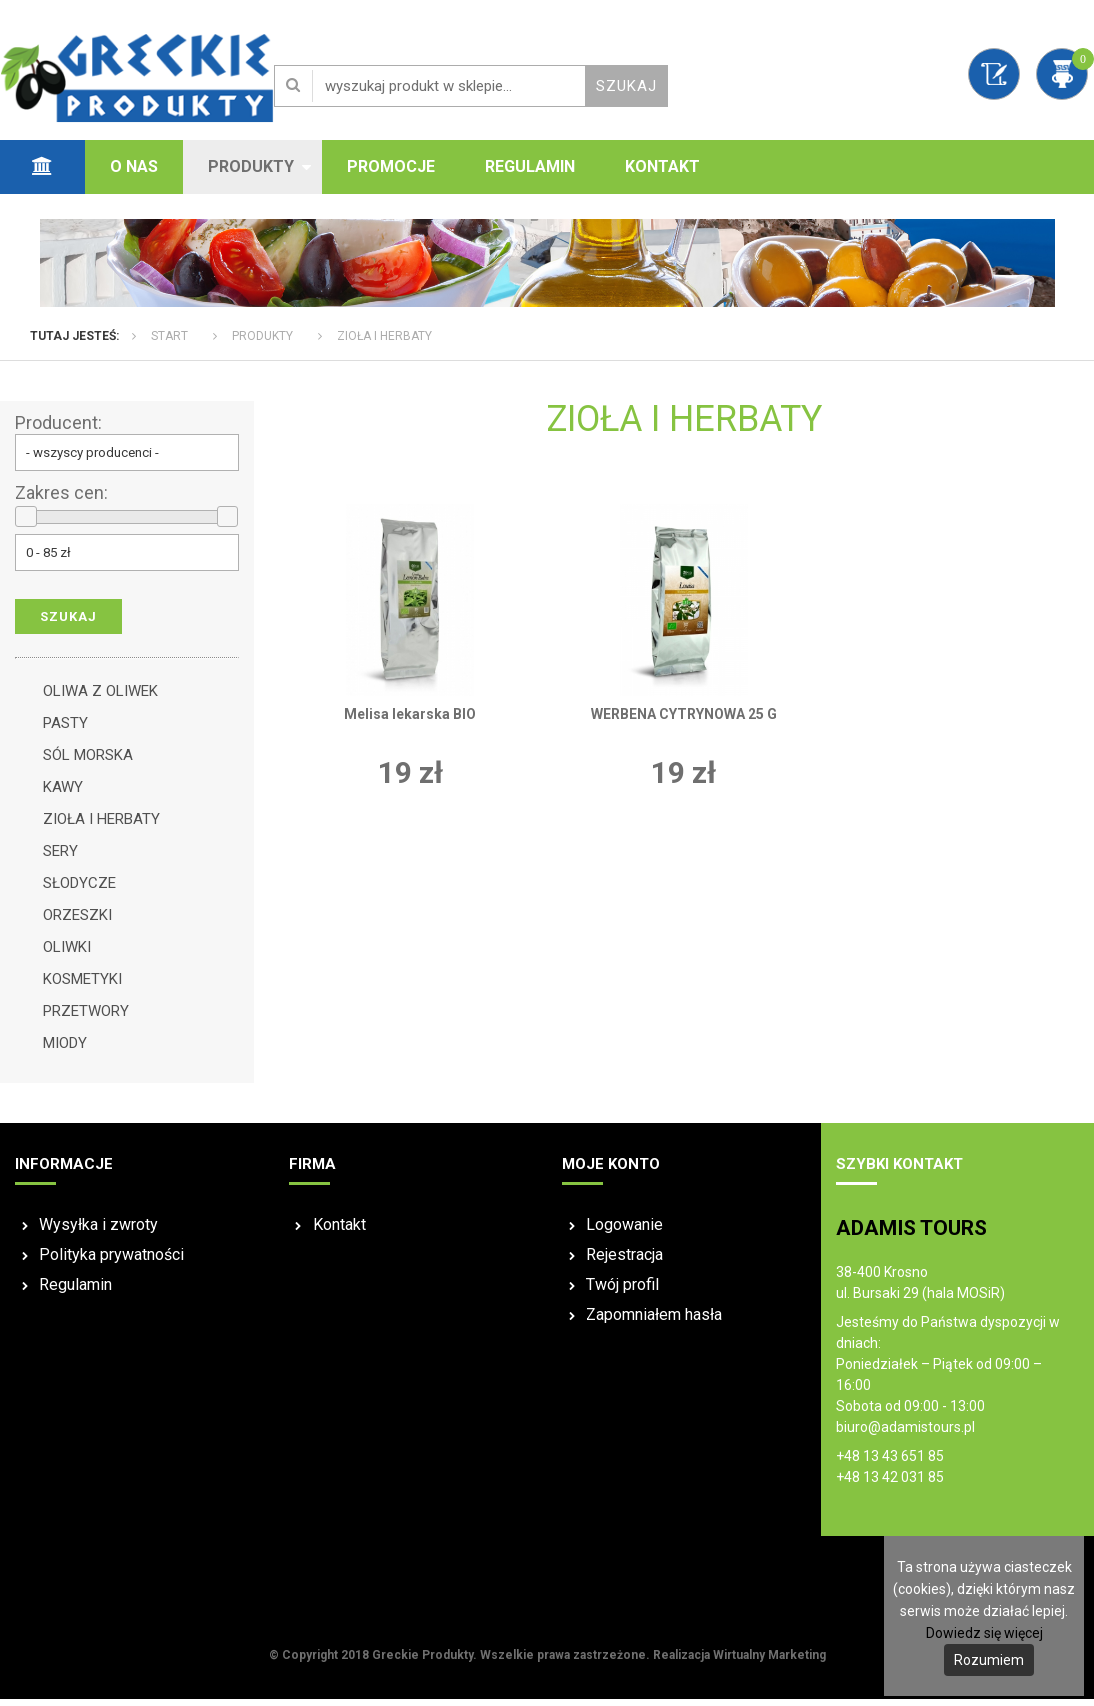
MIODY (65, 1050)
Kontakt (662, 166)
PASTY (65, 730)
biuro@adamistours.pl (905, 1434)
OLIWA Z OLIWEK (100, 698)
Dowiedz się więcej (984, 1633)
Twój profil (622, 1291)
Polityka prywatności (111, 1261)
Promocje (391, 166)
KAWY (63, 794)
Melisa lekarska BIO (410, 720)
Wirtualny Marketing (769, 1662)
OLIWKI (67, 954)
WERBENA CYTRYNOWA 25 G (684, 720)
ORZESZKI (77, 922)
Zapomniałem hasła (654, 1321)
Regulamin (530, 166)
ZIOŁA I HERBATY (384, 343)
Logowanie (624, 1231)
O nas (134, 166)
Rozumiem (989, 1660)
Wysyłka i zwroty (98, 1231)
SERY (60, 858)
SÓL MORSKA (88, 762)
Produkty (251, 166)
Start (169, 343)
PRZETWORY (86, 1018)
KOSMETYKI (82, 986)
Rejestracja (624, 1261)
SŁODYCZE (79, 890)
